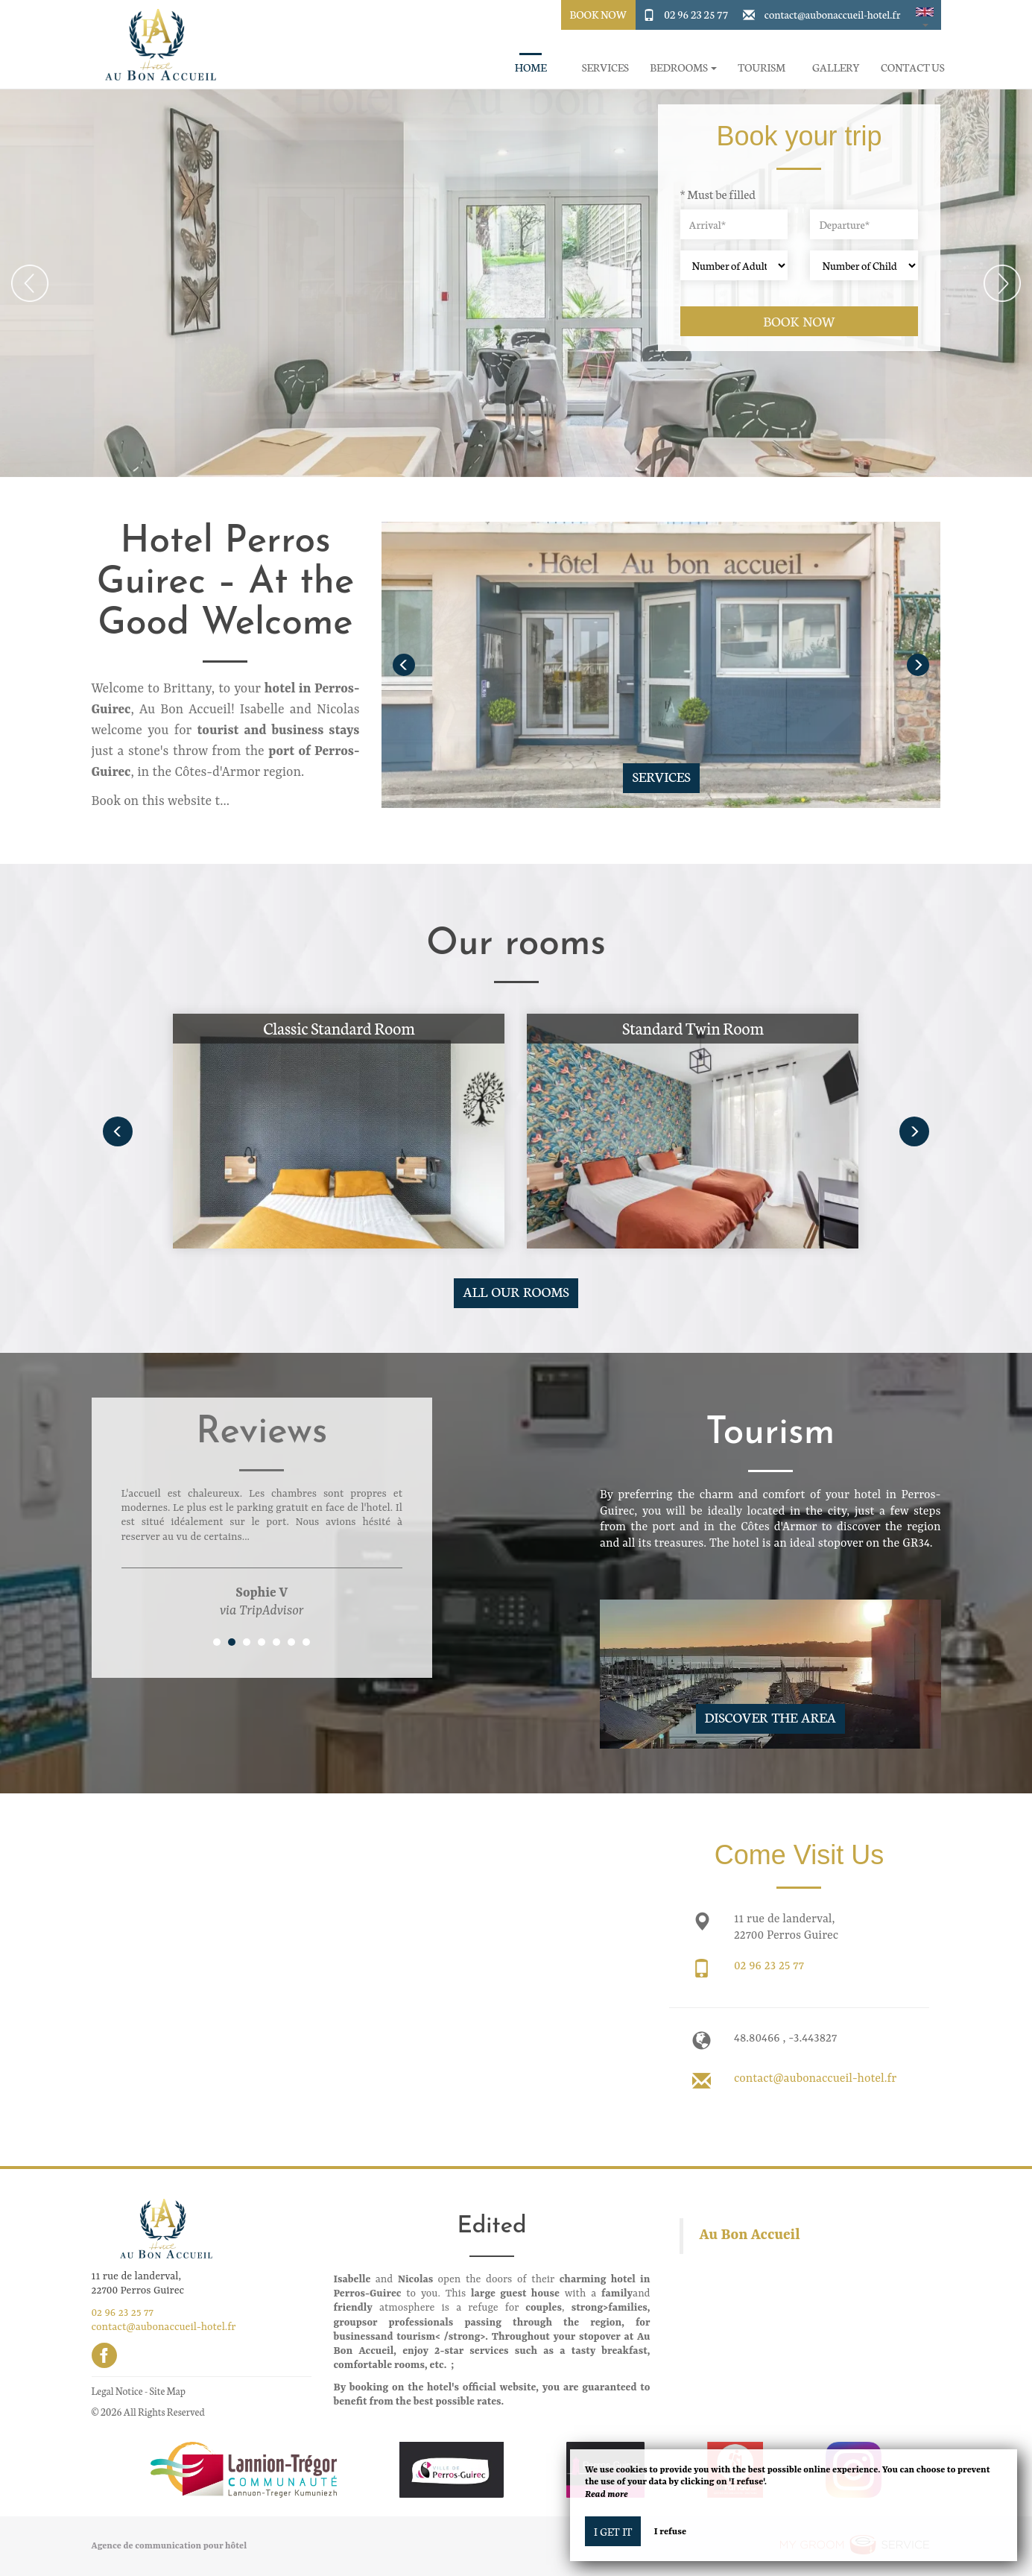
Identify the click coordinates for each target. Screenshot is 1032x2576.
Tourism (761, 67)
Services (605, 67)
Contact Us (912, 67)
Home (531, 67)
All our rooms (516, 1291)
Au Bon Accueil (749, 2235)
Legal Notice (117, 2391)
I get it (613, 2531)
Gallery (836, 67)
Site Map (167, 2391)
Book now (799, 321)
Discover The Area (770, 1717)
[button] (925, 14)
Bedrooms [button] (683, 67)
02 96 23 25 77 (696, 14)
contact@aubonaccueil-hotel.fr (832, 14)
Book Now (598, 14)
